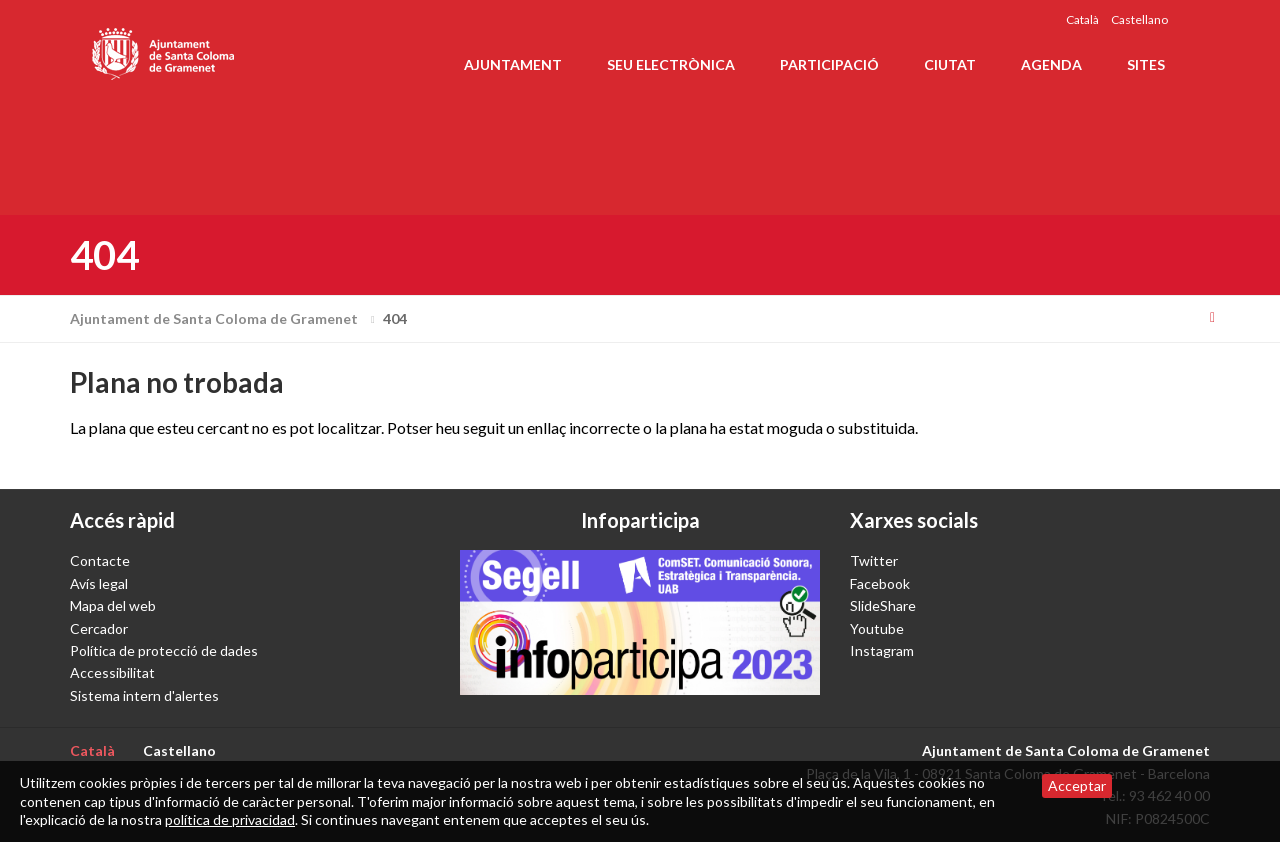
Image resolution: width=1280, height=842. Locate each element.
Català (1082, 19)
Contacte (100, 560)
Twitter (874, 560)
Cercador (99, 628)
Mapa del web (113, 605)
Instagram (882, 650)
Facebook (880, 583)
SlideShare (883, 605)
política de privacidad (230, 819)
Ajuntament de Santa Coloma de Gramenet (225, 318)
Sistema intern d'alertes (144, 695)
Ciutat (950, 64)
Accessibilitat (112, 672)
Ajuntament (513, 64)
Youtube (877, 628)
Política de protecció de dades (164, 650)
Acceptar (1077, 785)
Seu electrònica (671, 64)
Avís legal (99, 583)
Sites (1146, 64)
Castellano (1139, 19)
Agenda (1051, 64)
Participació (829, 64)
